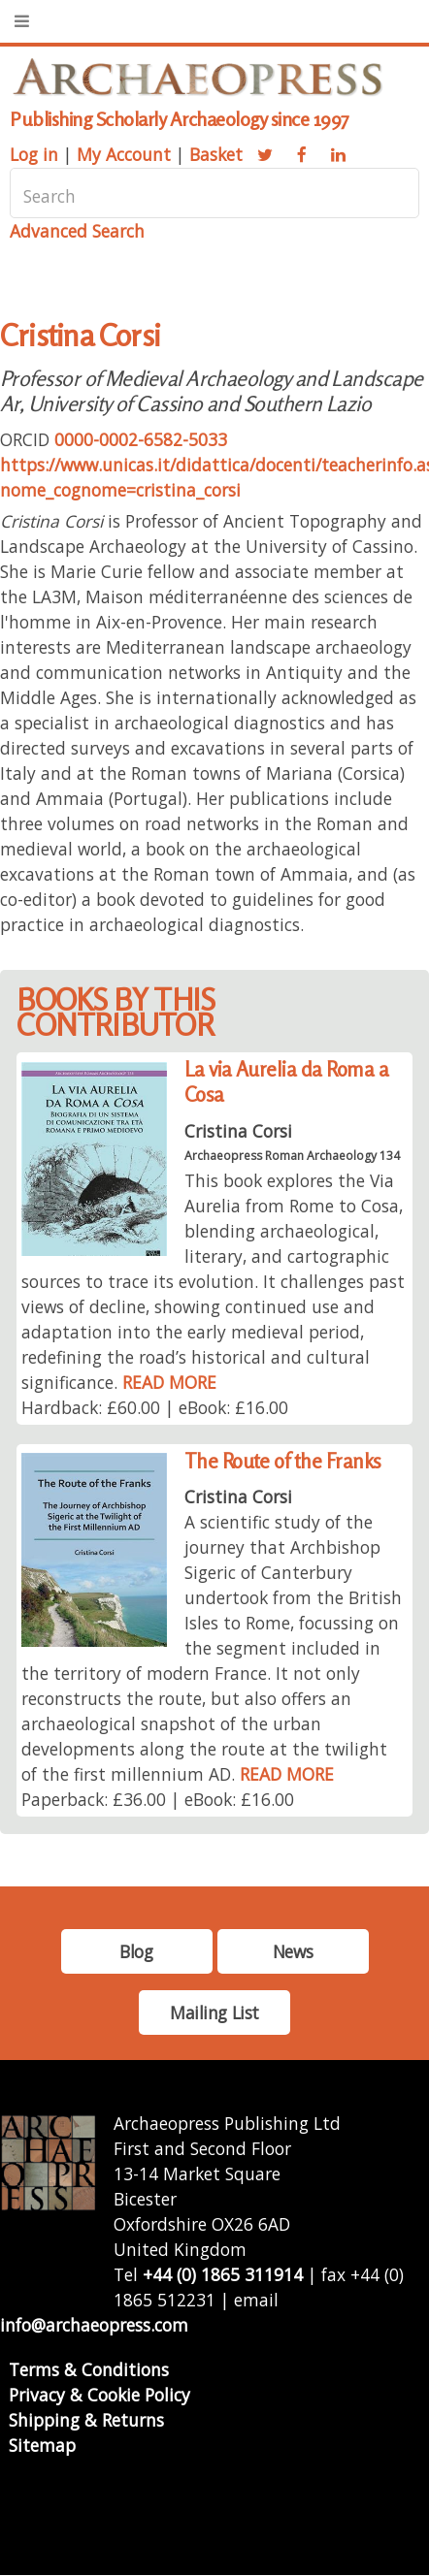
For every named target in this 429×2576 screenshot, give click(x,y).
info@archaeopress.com (94, 2324)
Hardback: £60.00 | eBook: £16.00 (154, 1407)
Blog (135, 1951)
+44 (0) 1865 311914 (223, 2274)
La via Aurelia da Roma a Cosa (286, 1082)
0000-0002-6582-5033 (140, 439)
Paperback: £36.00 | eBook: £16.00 (157, 1799)
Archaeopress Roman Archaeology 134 (292, 1155)
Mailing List (214, 2012)
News (293, 1951)
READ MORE (169, 1382)
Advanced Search (77, 230)
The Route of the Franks (282, 1461)
